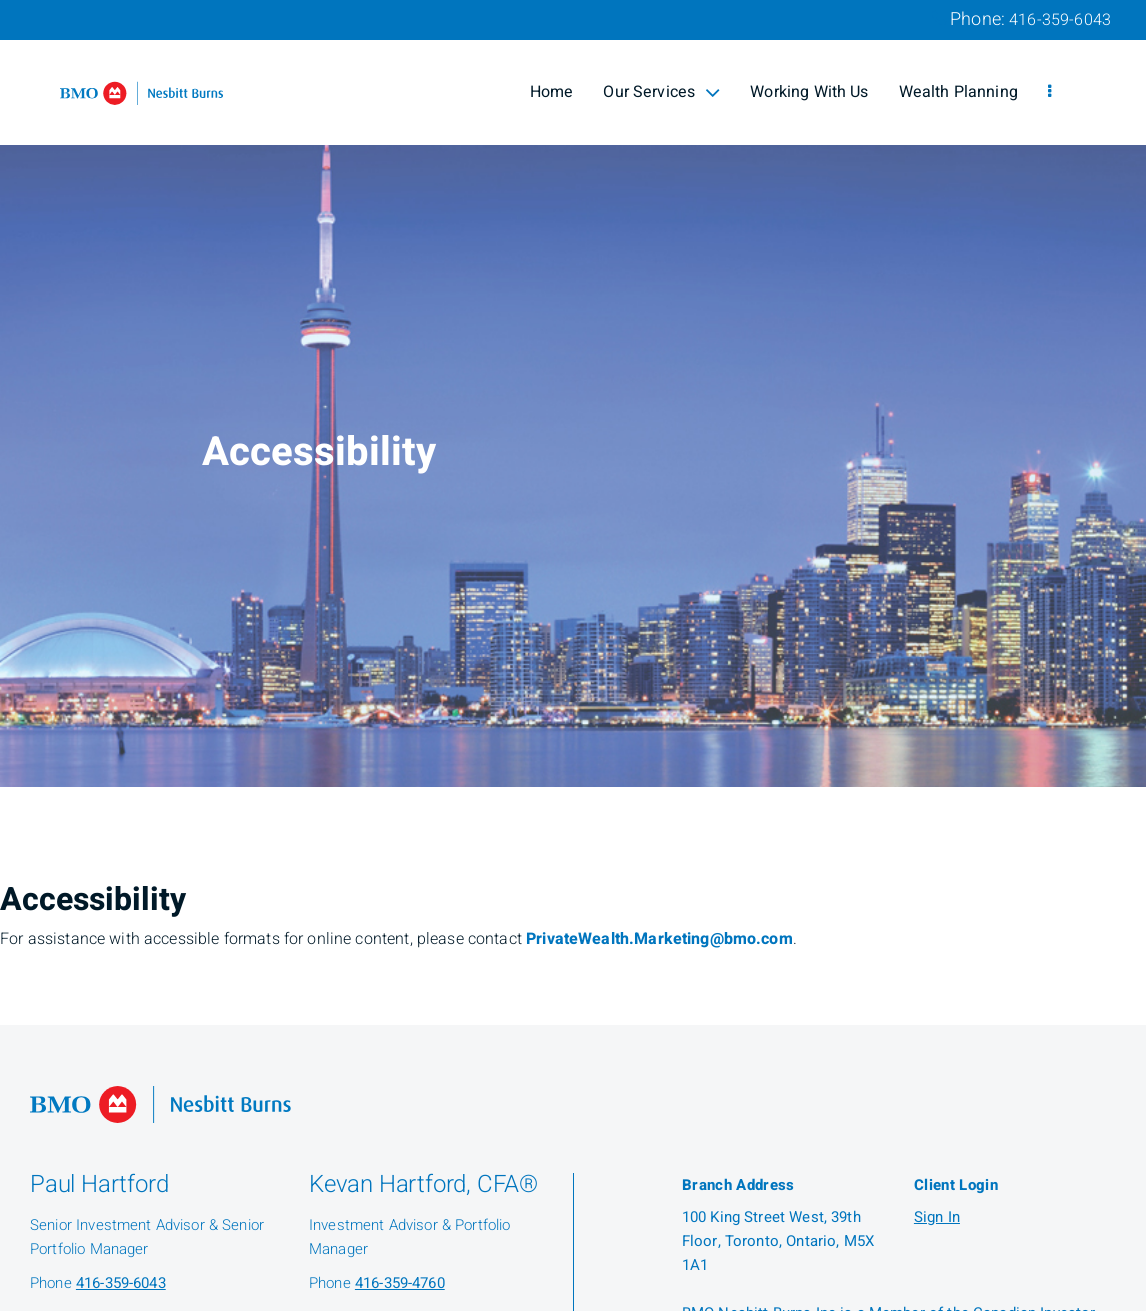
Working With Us (809, 92)
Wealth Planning (958, 92)
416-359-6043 (121, 1283)
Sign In (937, 1217)
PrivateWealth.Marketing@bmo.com (659, 939)
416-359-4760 (400, 1283)
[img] (573, 393)
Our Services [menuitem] (661, 92)
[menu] (1049, 92)
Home (552, 92)
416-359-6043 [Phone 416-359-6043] (1060, 20)
